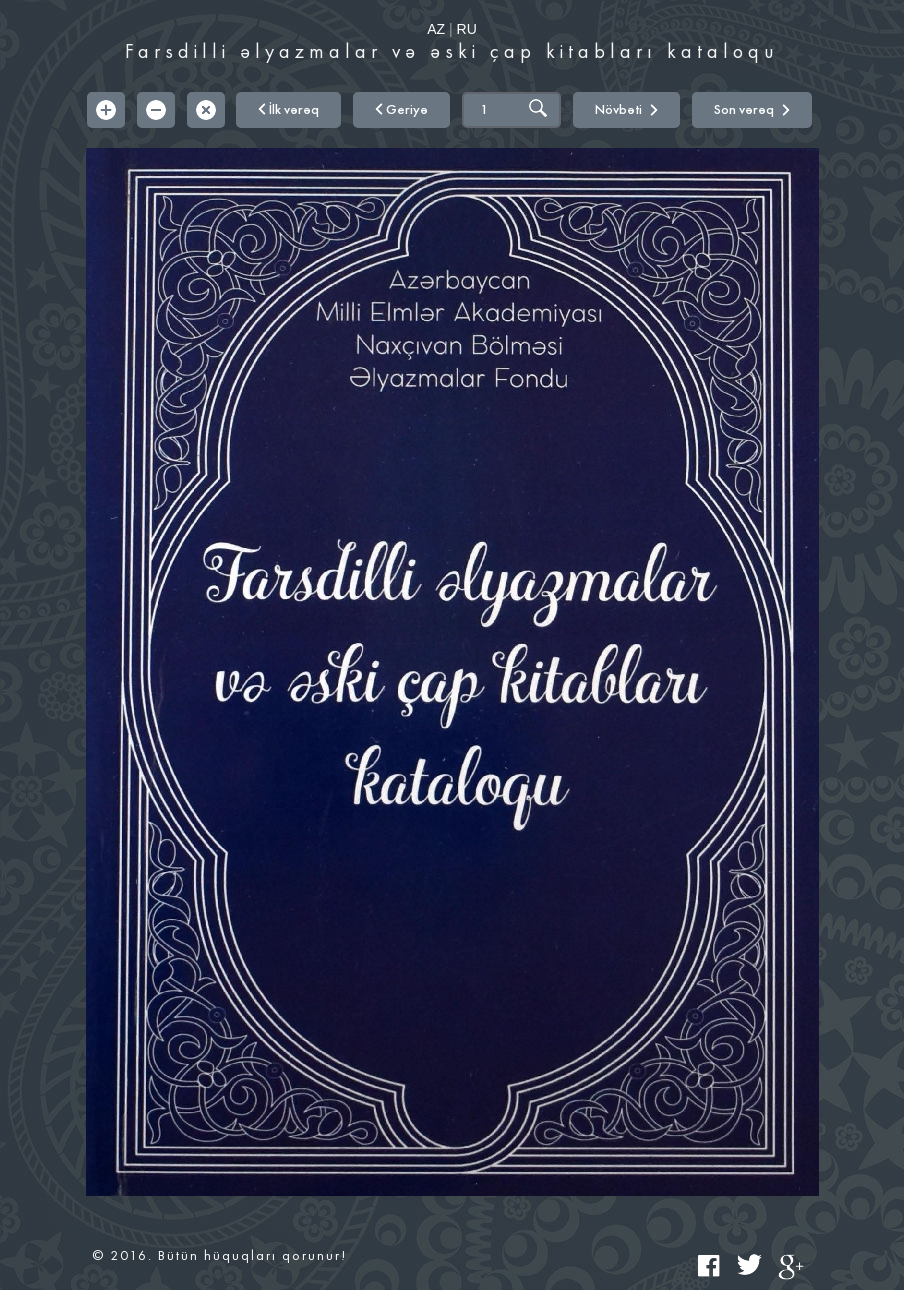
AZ (436, 29)
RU (467, 29)
